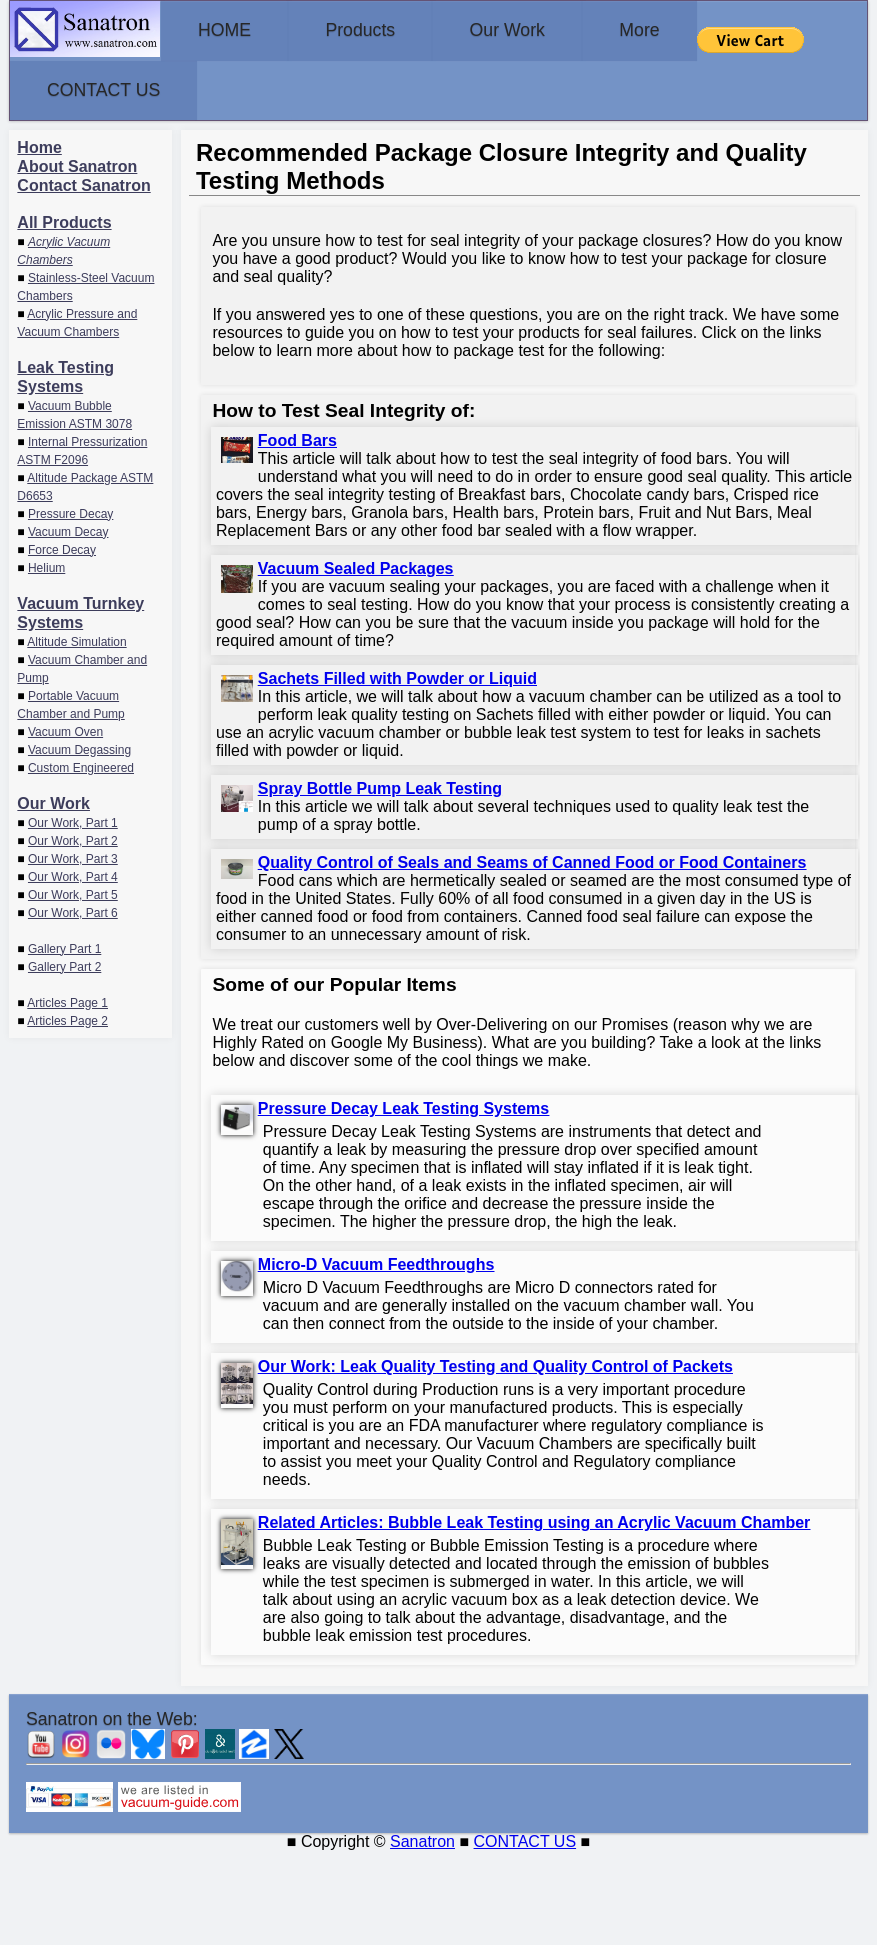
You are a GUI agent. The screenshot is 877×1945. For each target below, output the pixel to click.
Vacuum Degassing (79, 746)
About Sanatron (77, 162)
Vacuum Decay (68, 528)
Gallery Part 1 (64, 945)
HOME (232, 30)
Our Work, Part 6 (73, 909)
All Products (64, 218)
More (691, 30)
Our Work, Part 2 (73, 837)
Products (382, 30)
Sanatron (422, 1837)
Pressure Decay (70, 510)
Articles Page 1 (67, 999)
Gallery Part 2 (64, 963)
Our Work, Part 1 (73, 819)
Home (39, 143)
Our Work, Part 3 (73, 855)
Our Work (544, 30)
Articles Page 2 (67, 1017)
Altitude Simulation (76, 638)
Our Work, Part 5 (73, 891)
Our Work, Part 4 (73, 873)
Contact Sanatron (83, 181)
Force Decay (62, 546)
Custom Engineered (81, 764)
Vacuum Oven (65, 728)
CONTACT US (111, 88)
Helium (46, 564)
